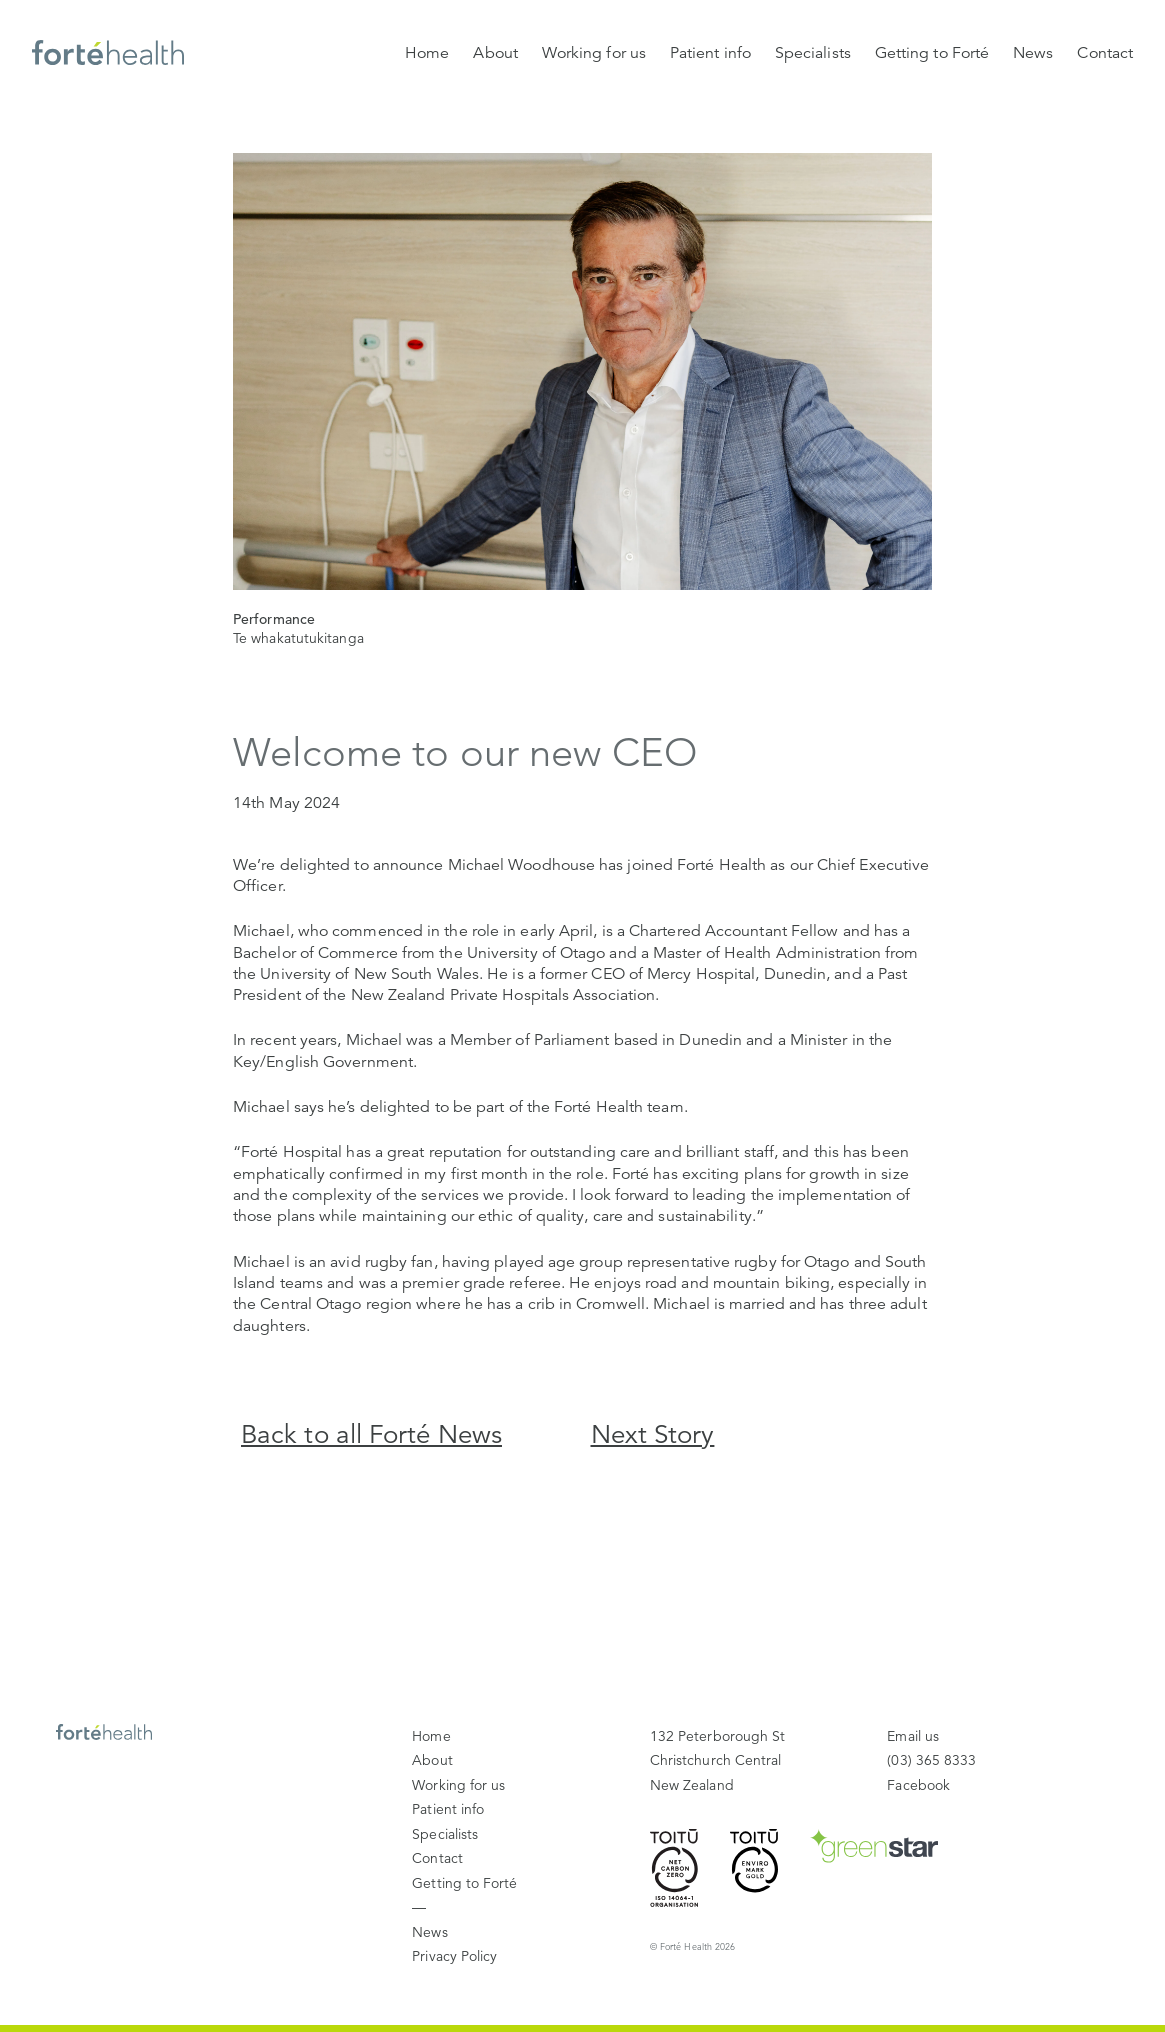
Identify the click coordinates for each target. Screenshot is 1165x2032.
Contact (1105, 53)
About (495, 53)
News (1033, 53)
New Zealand (717, 1759)
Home (427, 53)
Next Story (653, 1434)
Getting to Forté (932, 53)
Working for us (594, 53)
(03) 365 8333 (931, 1760)
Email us (913, 1736)
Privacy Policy (454, 1956)
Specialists (813, 53)
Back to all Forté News (371, 1434)
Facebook (918, 1785)
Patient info (710, 53)
